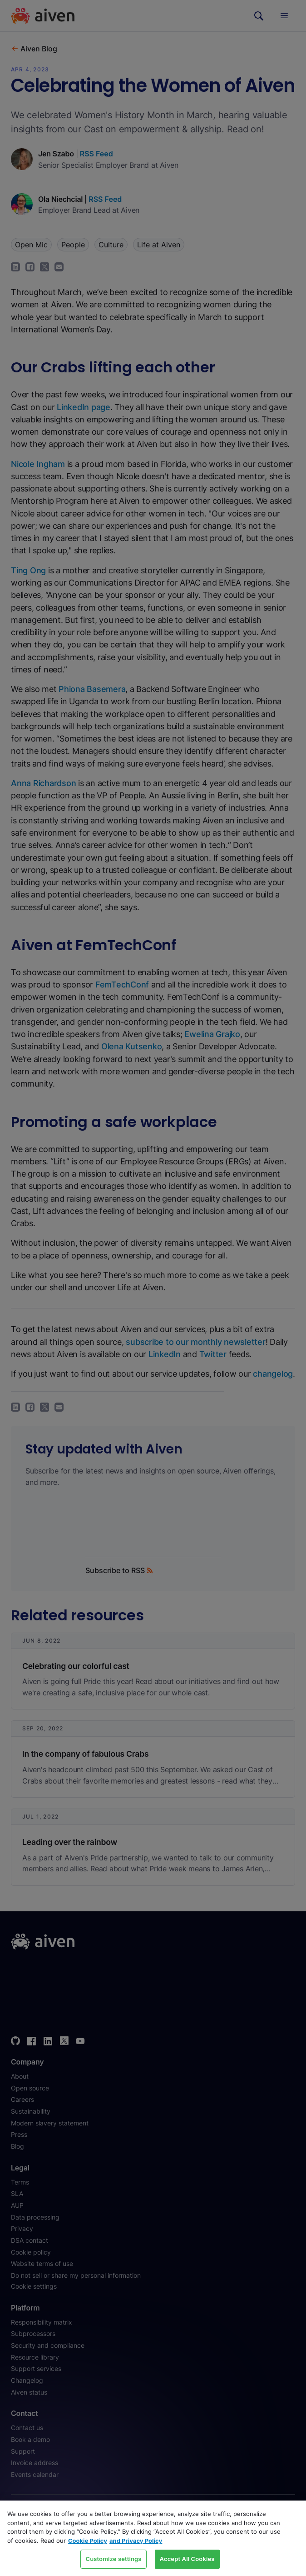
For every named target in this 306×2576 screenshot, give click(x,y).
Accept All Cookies (187, 2558)
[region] (153, 2538)
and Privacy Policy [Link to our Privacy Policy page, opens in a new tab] (135, 2540)
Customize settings (113, 2558)
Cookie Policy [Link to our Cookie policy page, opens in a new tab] (87, 2540)
